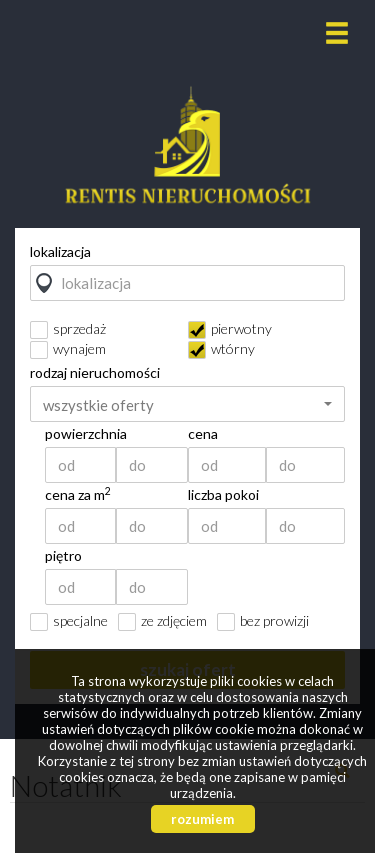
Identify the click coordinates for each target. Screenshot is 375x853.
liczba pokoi (223, 495)
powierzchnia (86, 434)
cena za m (78, 495)
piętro (63, 556)
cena (203, 434)
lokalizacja (60, 252)
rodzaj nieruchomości (95, 373)
